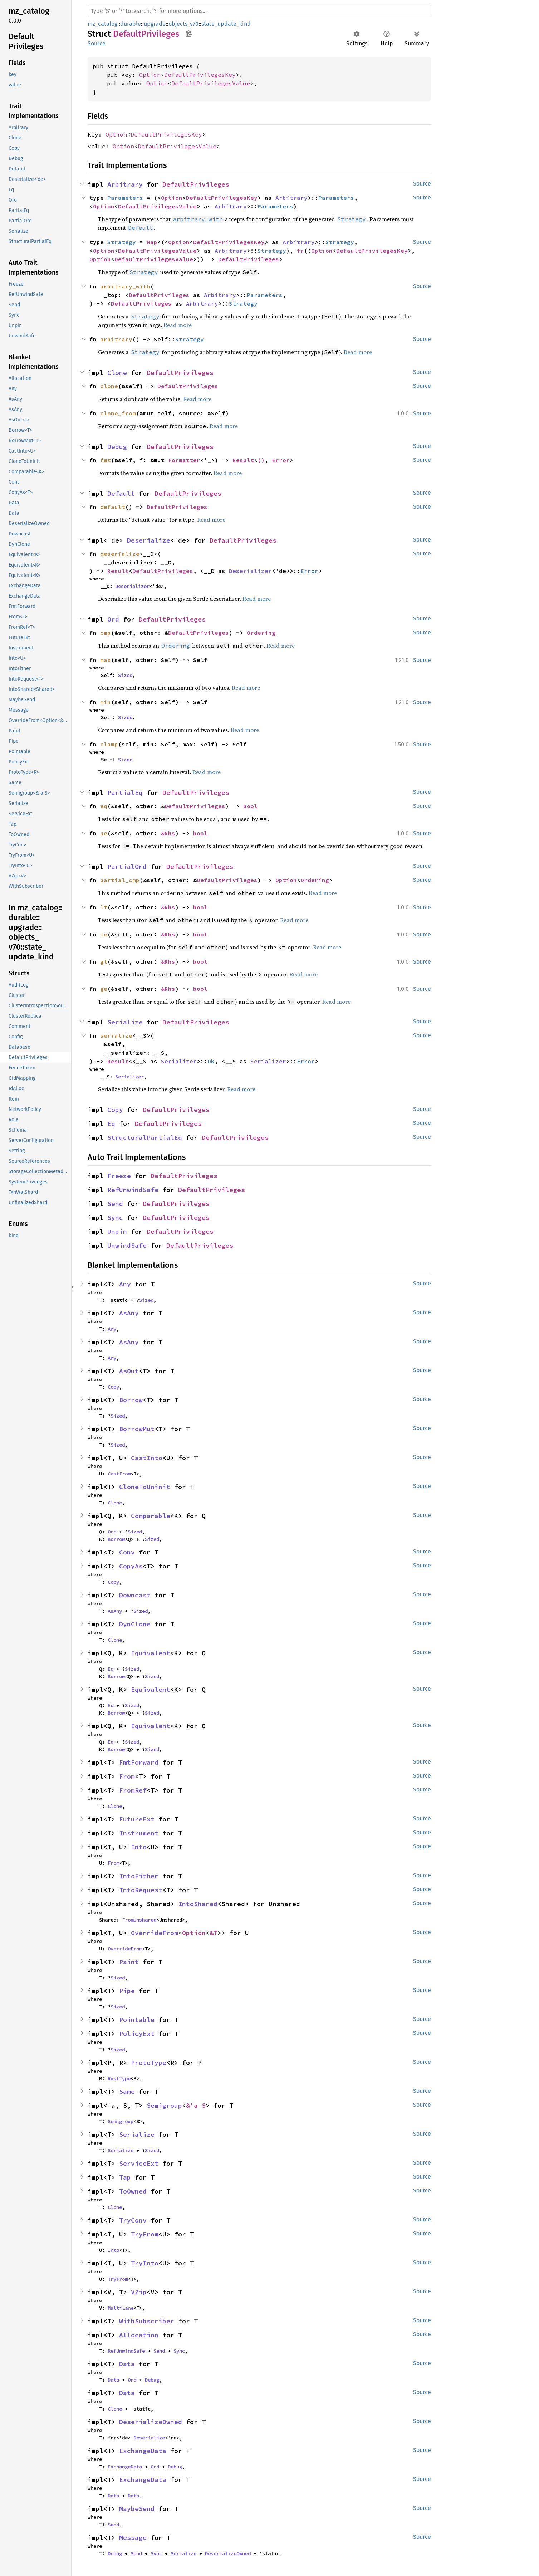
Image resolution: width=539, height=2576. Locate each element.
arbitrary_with (125, 286)
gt (103, 961)
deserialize (119, 553)
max (105, 659)
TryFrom (144, 2234)
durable (130, 23)
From (127, 1776)
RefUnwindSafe (132, 1190)
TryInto (144, 2263)
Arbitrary (125, 184)
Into (139, 1847)
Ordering (261, 632)
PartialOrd (127, 866)
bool (250, 806)
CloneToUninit (144, 1487)
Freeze (119, 1176)
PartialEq (125, 792)
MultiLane (120, 2308)
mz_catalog (102, 23)
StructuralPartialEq (144, 1137)
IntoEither (138, 1876)
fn (300, 250)
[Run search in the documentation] (259, 11)
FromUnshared (139, 1920)
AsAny (129, 1313)
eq (103, 806)
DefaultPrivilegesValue (210, 83)
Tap (125, 2177)
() (261, 460)
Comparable (150, 1516)
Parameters (125, 197)
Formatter (184, 460)
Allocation (138, 2335)
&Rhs (168, 833)
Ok (211, 1061)
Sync (115, 1217)
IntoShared (197, 1904)
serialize (116, 1035)
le (103, 934)
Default (121, 493)
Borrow (131, 1400)
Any (125, 1284)
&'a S (196, 2105)
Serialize (125, 1022)
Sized (125, 675)
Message (133, 2537)
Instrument (138, 1833)
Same (127, 2091)
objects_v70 (183, 23)
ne (103, 833)
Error (281, 460)
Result (243, 460)
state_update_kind (226, 23)
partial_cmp (119, 880)
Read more (177, 325)
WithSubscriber (146, 2321)
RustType (119, 2078)
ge (103, 988)
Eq (111, 1123)
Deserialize (148, 540)
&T (213, 1933)
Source (97, 43)
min (105, 702)
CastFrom (119, 1473)
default (112, 506)
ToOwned (133, 2191)
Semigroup (164, 2105)
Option (150, 74)
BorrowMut (137, 1429)
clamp (109, 744)
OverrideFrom (154, 1933)
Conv (127, 1552)
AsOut (129, 1371)
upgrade (155, 23)
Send (115, 1204)
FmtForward (138, 1762)
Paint (129, 1962)
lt (103, 907)
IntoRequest (140, 1890)
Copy (115, 1110)
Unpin (117, 1231)
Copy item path (189, 34)
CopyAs (131, 1566)
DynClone (135, 1624)
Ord (113, 619)
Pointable (137, 2020)
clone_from (118, 413)
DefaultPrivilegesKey (200, 74)
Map (152, 242)
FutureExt (137, 1819)
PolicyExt (137, 2033)
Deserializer (250, 570)
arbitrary (116, 339)
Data (127, 2364)
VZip (139, 2292)
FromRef (133, 1790)
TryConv (133, 2220)
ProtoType (148, 2062)
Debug (117, 446)
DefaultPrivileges (195, 184)
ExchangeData (142, 2451)
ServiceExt (138, 2163)
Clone (117, 373)
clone (109, 386)
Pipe (127, 1991)
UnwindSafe (127, 1245)
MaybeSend (137, 2509)
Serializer (179, 1061)
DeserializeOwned (150, 2422)
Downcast (135, 1595)
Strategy (121, 242)
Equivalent (150, 1653)
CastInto (146, 1458)
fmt (105, 460)
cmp (105, 632)
